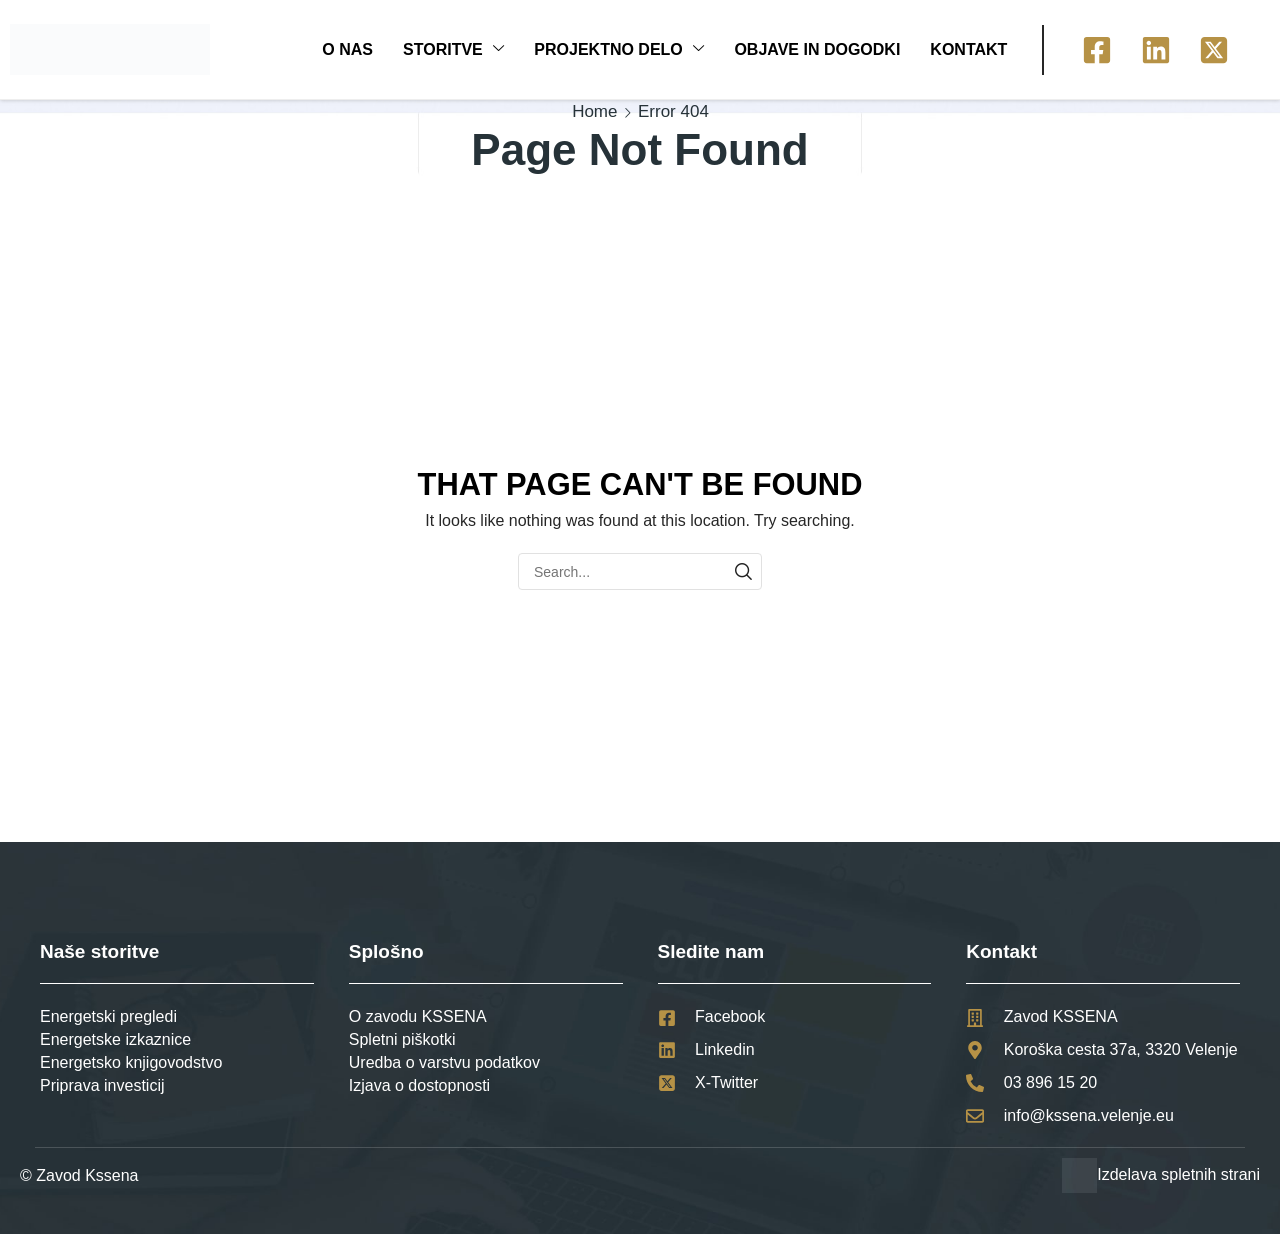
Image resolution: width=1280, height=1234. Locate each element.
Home (594, 111)
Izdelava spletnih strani (1178, 1174)
